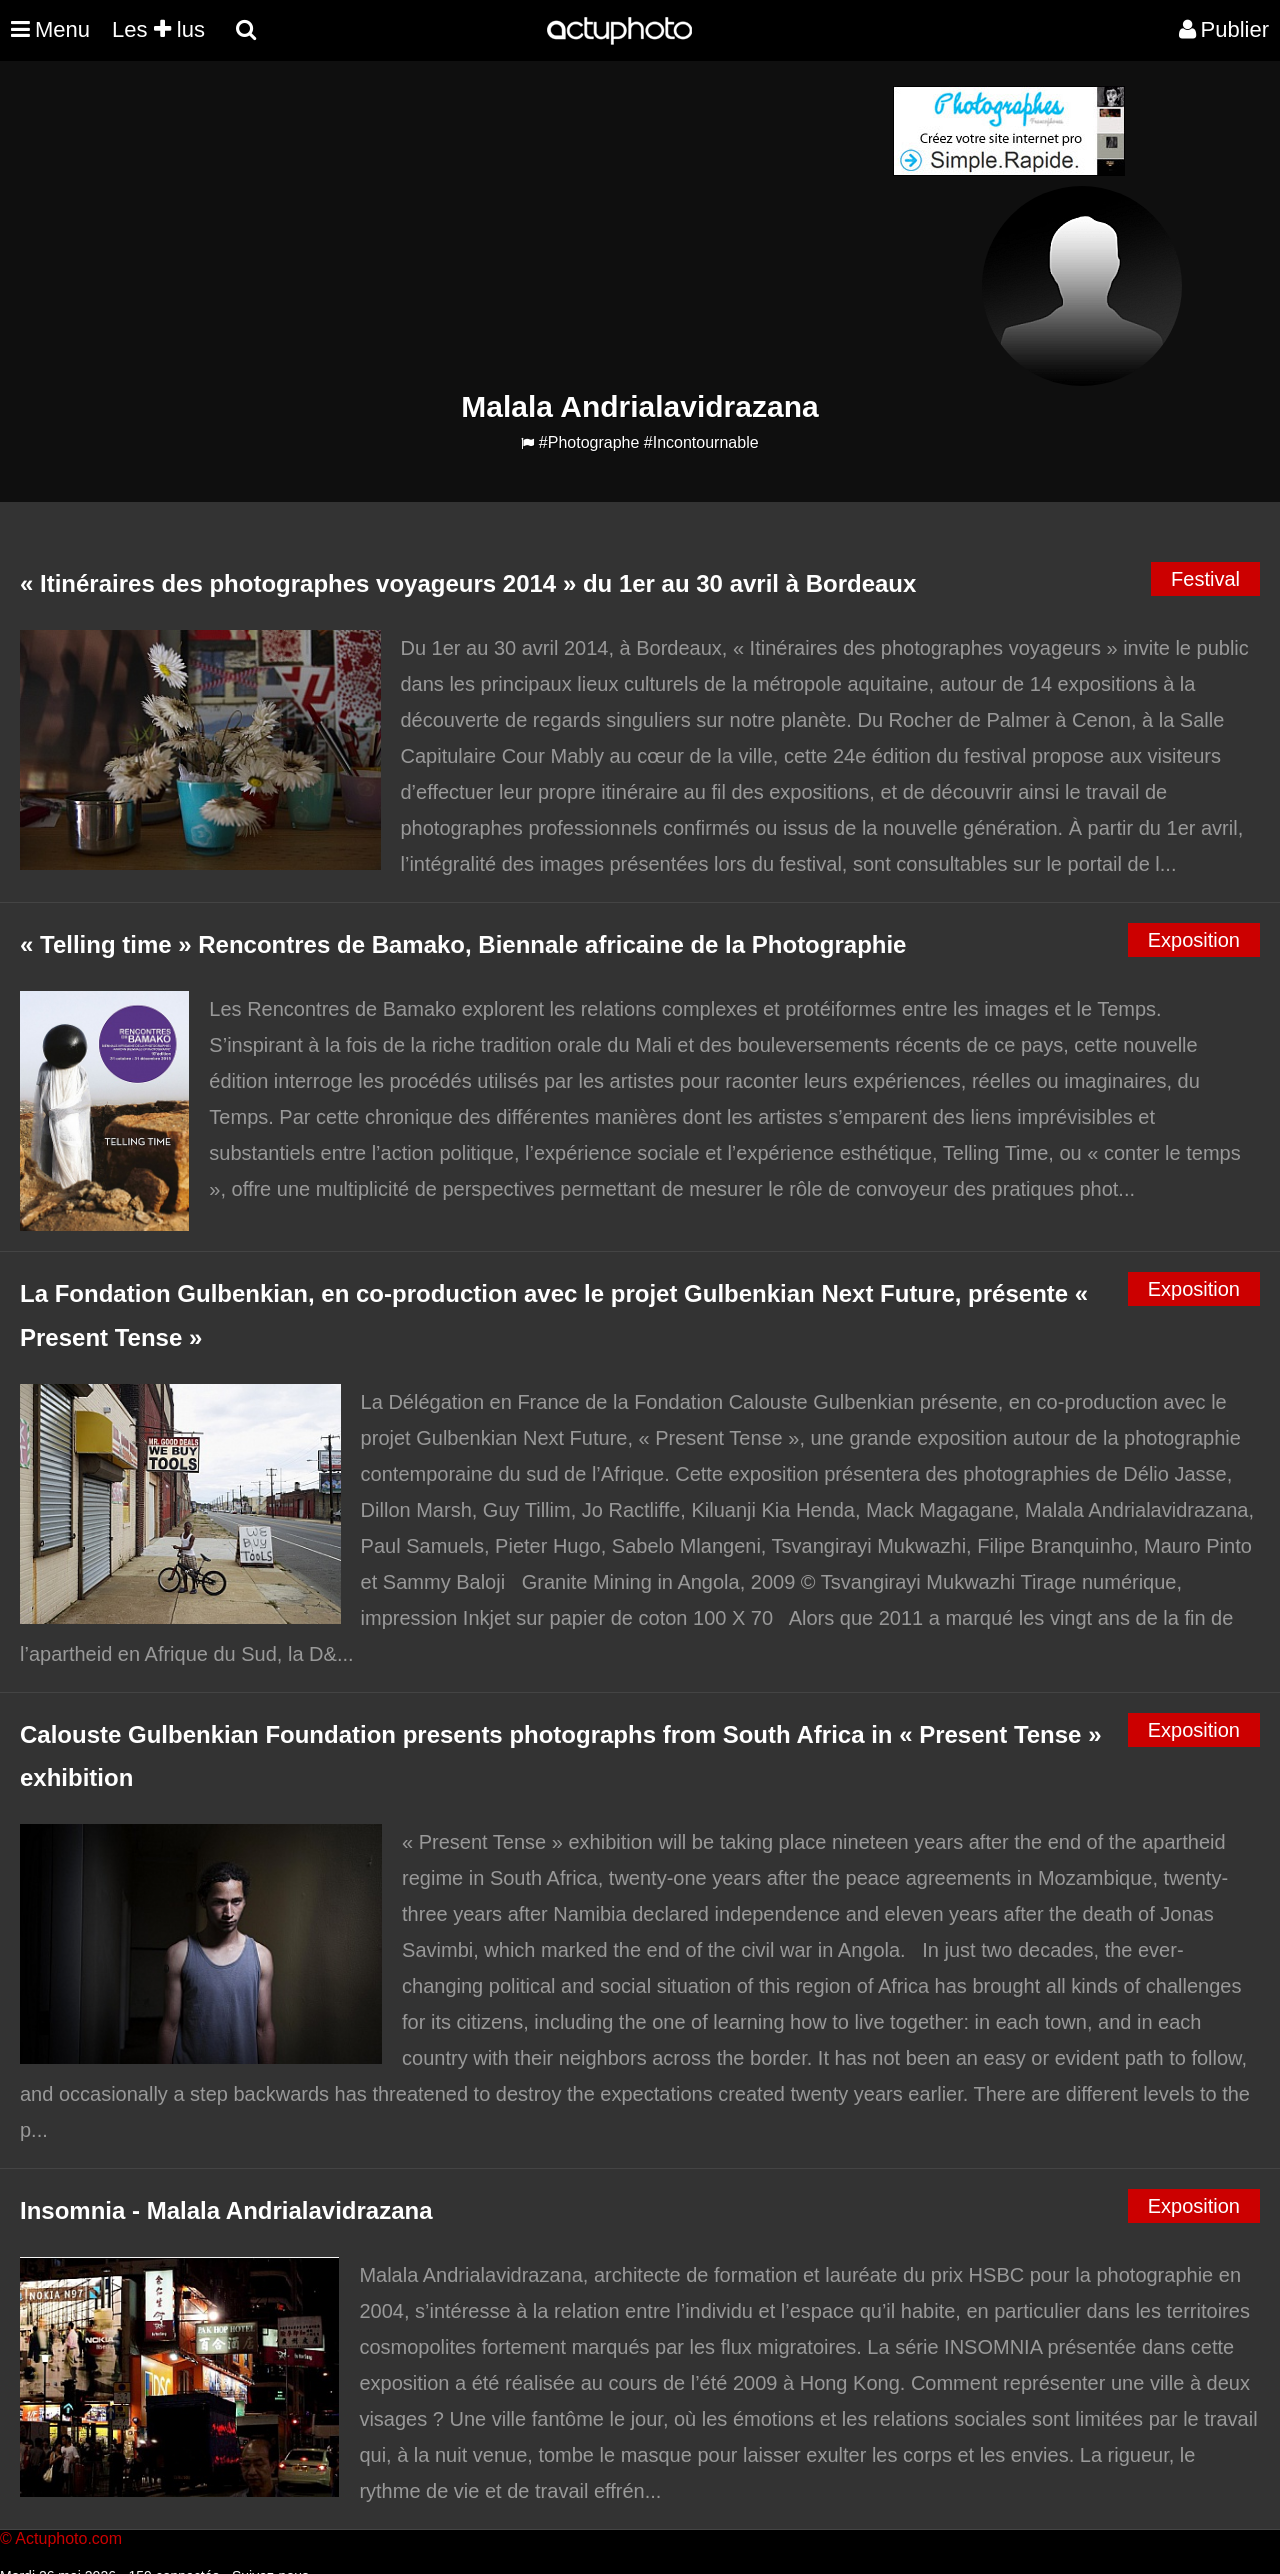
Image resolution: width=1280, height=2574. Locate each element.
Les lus (158, 29)
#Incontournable (701, 442)
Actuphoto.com (68, 2538)
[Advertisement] (519, 226)
